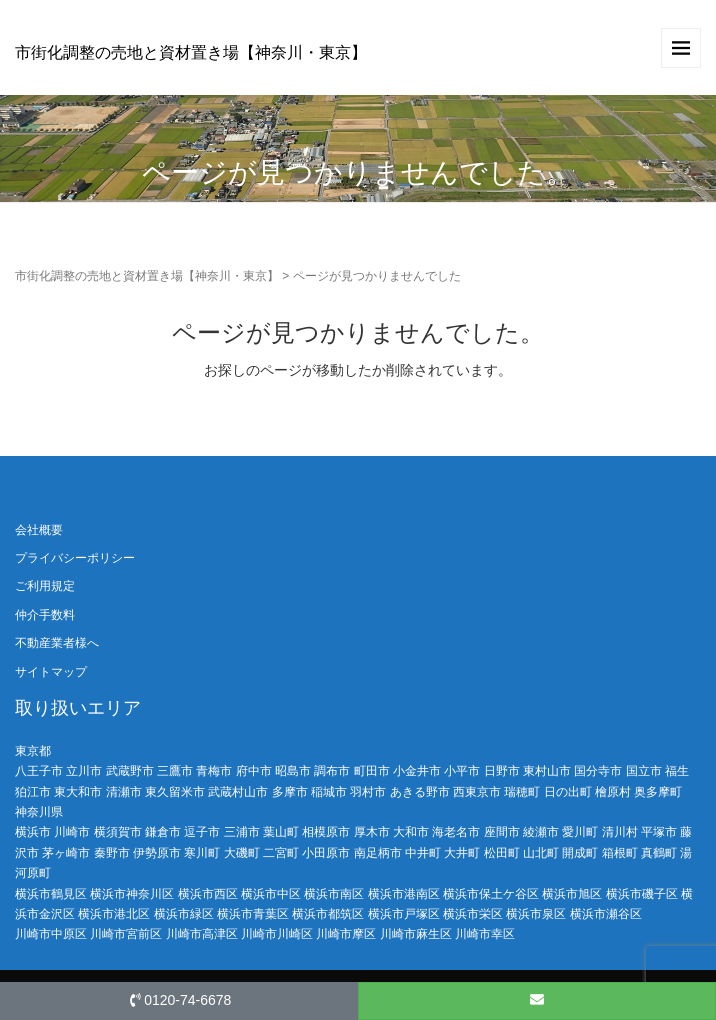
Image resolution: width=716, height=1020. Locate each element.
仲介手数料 (45, 615)
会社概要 (39, 530)
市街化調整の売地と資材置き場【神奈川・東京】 (191, 52)
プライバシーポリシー (75, 558)
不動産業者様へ (57, 643)
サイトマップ (51, 672)
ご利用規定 (45, 586)
